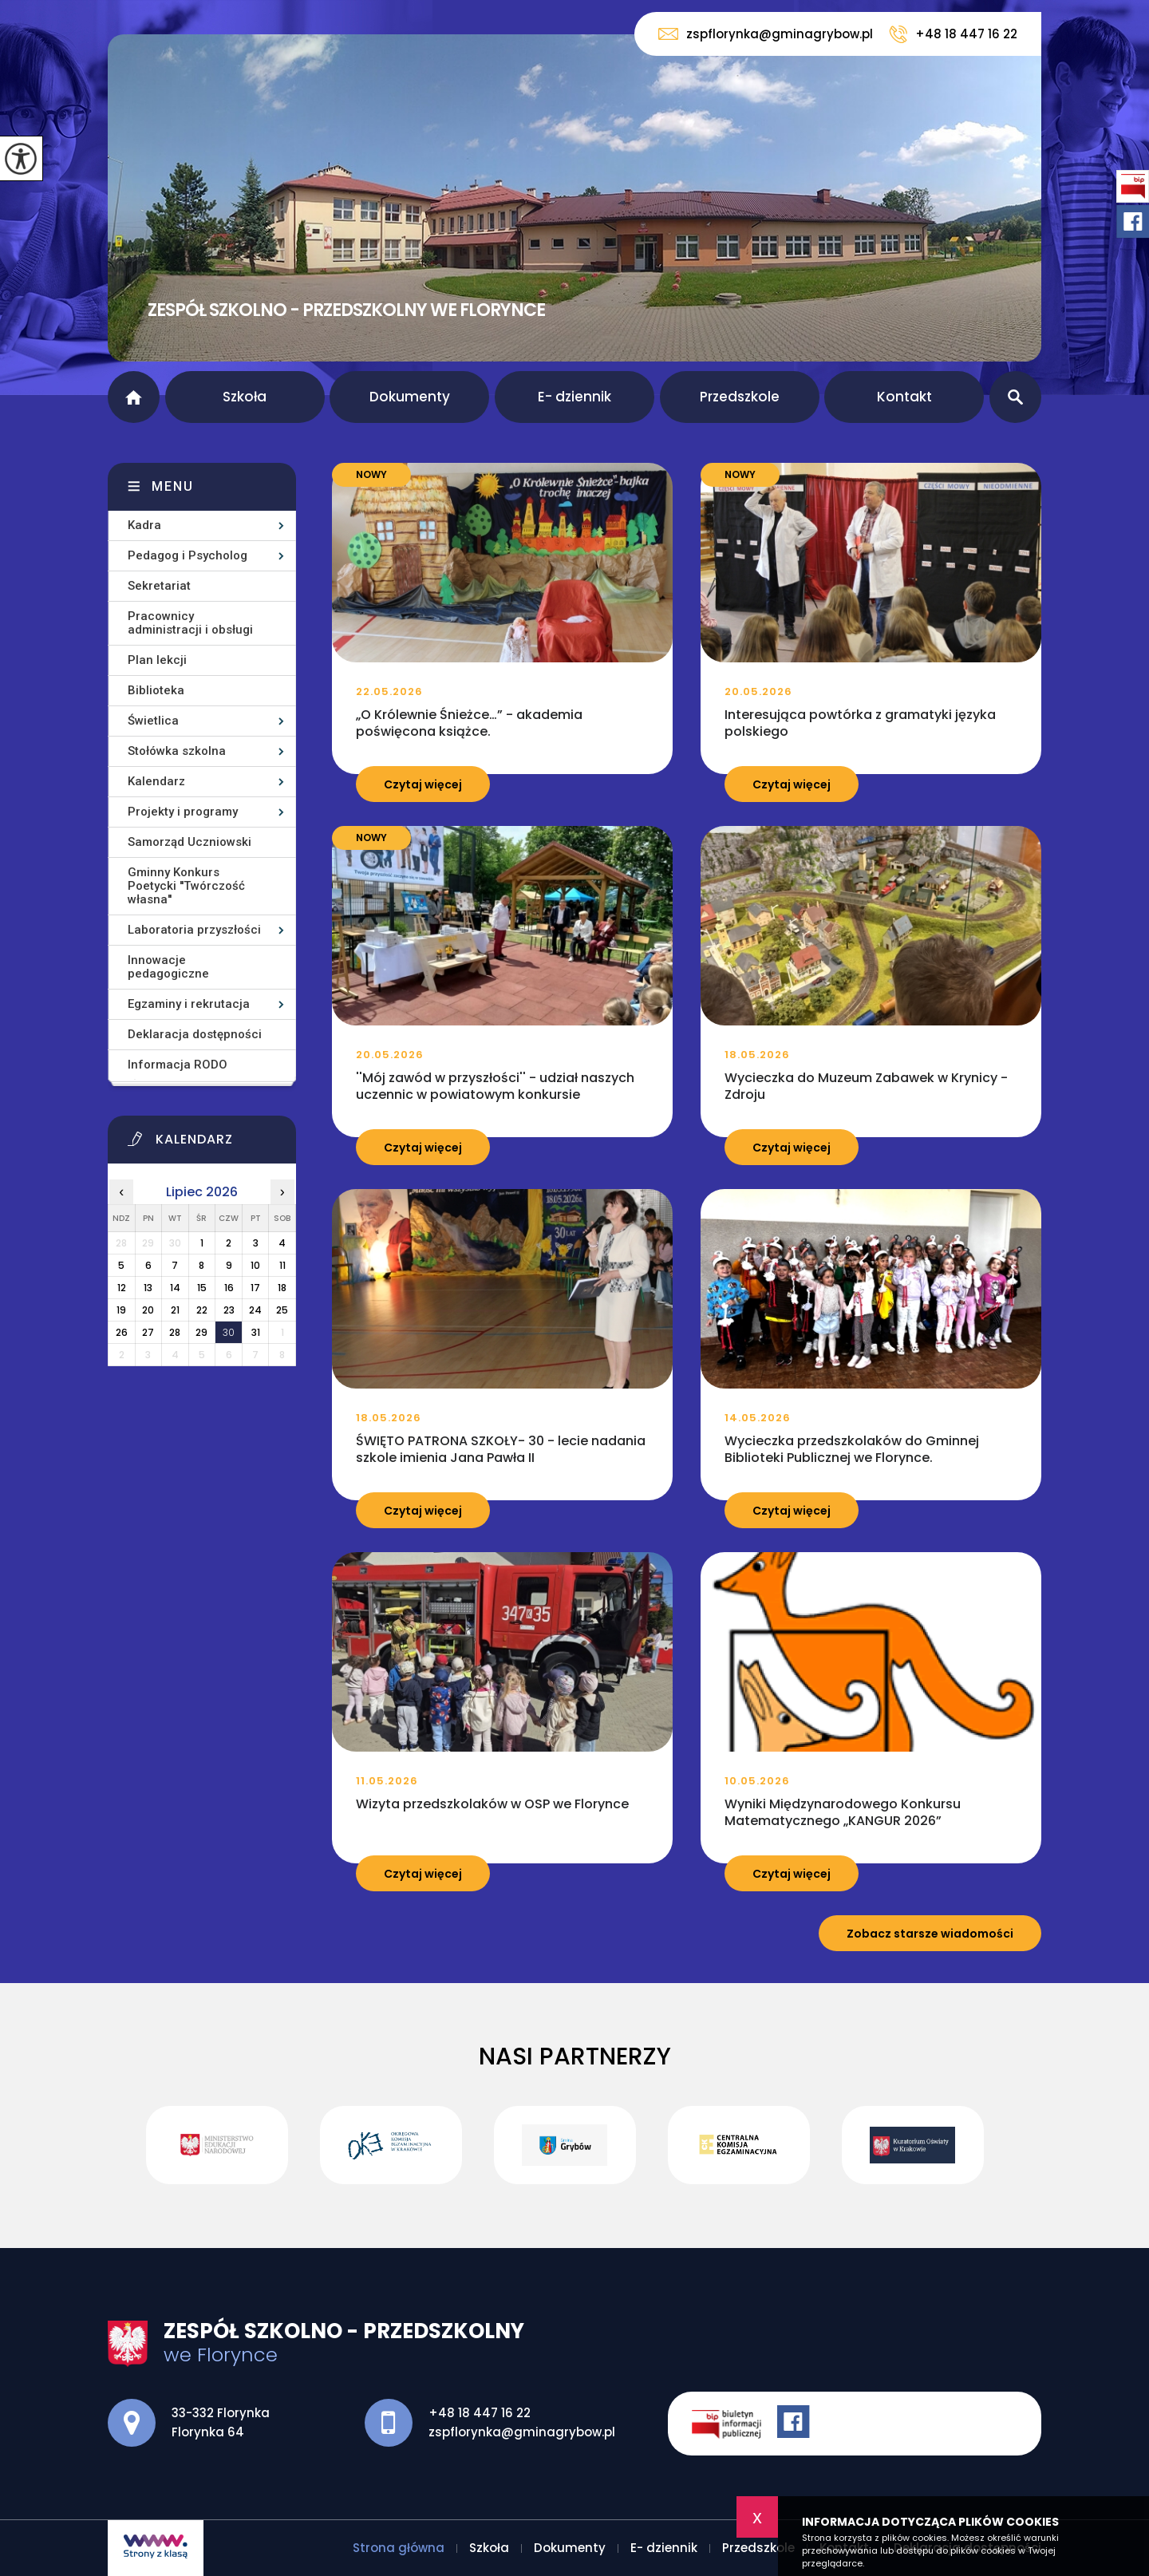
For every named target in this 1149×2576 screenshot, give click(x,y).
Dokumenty (409, 396)
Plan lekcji (157, 660)
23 (229, 1310)
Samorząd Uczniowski (189, 842)
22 (201, 1310)
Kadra (144, 525)
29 (201, 1332)
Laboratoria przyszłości (194, 930)
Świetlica (153, 720)
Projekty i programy (183, 811)
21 (175, 1310)
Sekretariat (159, 586)
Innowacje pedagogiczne (168, 967)
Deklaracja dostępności (195, 1034)
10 (255, 1265)
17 (255, 1287)
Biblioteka (156, 690)
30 (229, 1332)
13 (148, 1287)
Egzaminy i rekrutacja (189, 1004)
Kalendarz (156, 781)
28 (174, 1332)
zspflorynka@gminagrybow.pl (765, 34)
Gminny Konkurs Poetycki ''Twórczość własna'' (186, 886)
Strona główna (134, 397)
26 (122, 1332)
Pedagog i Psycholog (187, 555)
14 (175, 1287)
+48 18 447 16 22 (953, 34)
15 (202, 1287)
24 (255, 1310)
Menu (173, 486)
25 (282, 1310)
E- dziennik (574, 396)
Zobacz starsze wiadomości (930, 1934)
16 (229, 1287)
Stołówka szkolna (177, 751)
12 (121, 1287)
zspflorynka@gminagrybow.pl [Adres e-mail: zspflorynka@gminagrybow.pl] (521, 2432)
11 (282, 1265)
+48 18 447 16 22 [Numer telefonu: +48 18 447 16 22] (479, 2412)
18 (282, 1287)
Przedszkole (740, 396)
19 (121, 1310)
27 (148, 1332)
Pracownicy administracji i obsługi (190, 623)
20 (148, 1310)
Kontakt (904, 396)
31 (255, 1332)
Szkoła (245, 396)
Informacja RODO (177, 1064)
